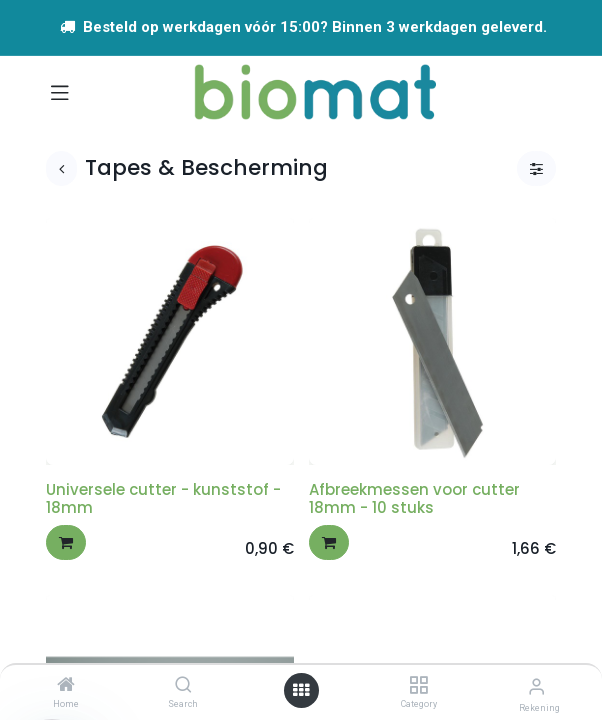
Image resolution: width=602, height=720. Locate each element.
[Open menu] (301, 690)
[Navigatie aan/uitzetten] (60, 92)
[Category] (418, 686)
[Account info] (536, 686)
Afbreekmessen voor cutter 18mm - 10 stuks (414, 498)
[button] (66, 542)
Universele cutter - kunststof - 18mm (163, 498)
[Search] (183, 686)
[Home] (66, 686)
